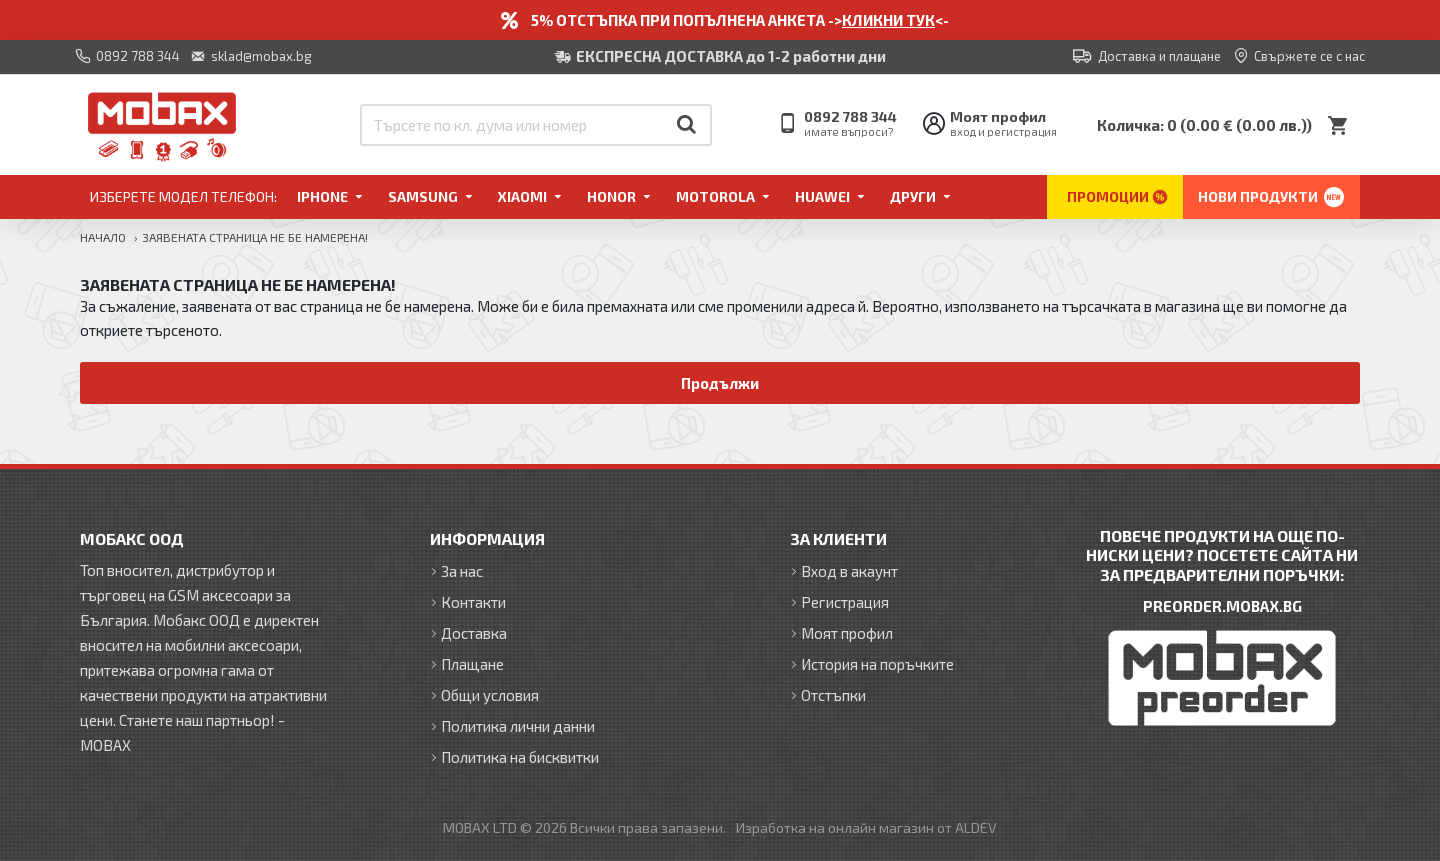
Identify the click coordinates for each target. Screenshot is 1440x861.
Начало (103, 237)
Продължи (720, 383)
